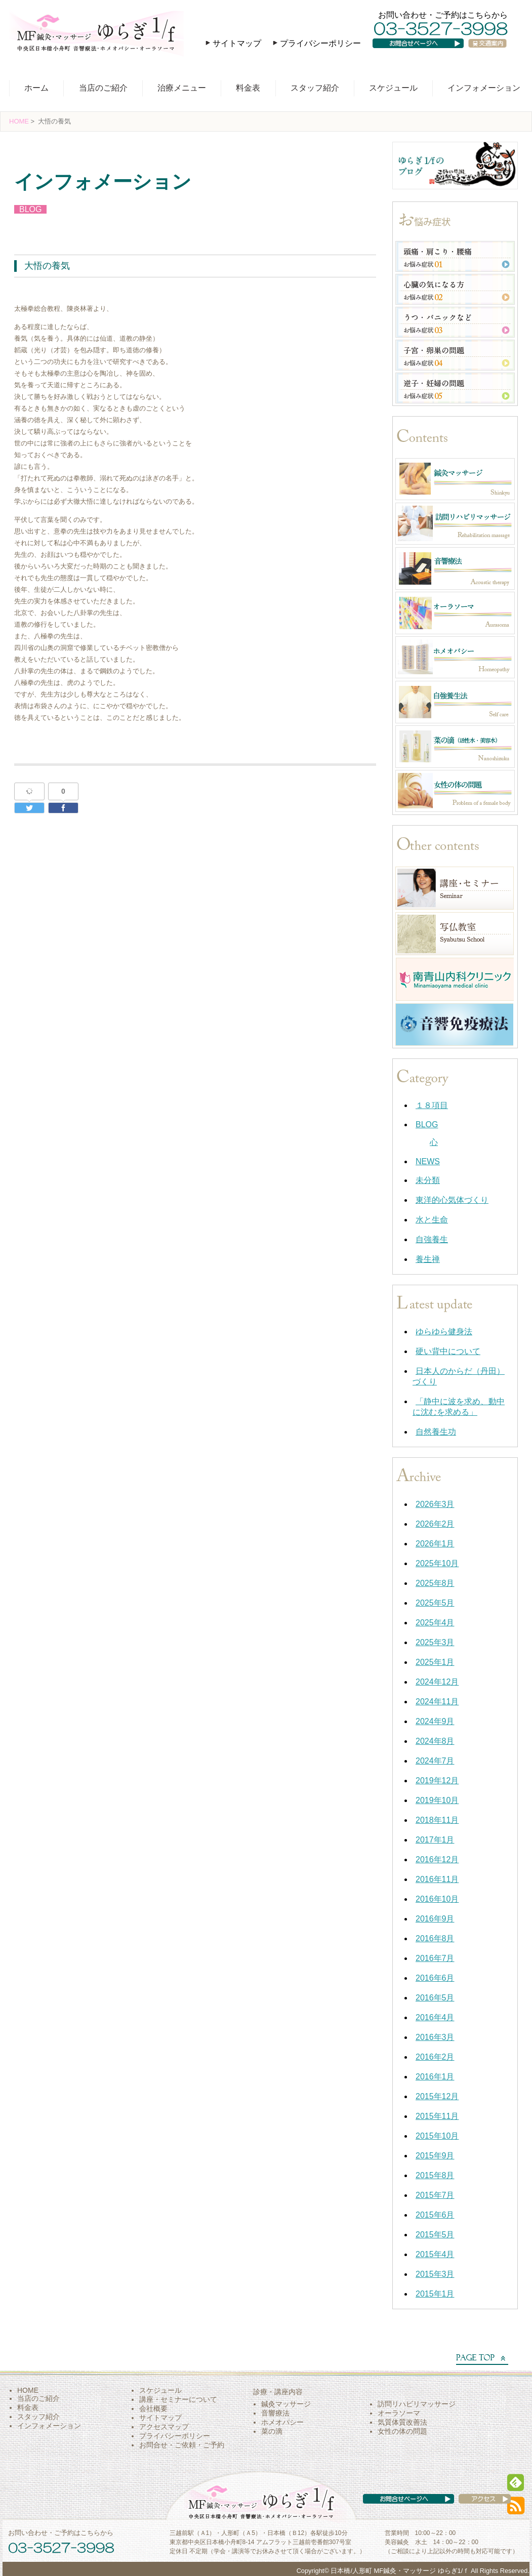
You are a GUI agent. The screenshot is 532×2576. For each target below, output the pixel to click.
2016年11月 (437, 1879)
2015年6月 (435, 2215)
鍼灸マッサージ (286, 2404)
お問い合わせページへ (425, 53)
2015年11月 (437, 2116)
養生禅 (428, 1259)
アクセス (475, 2509)
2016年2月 (435, 2057)
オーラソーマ (399, 2413)
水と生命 (432, 1219)
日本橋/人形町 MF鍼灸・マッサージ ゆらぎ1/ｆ (400, 2570)
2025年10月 (437, 1563)
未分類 (428, 1180)
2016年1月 (435, 2076)
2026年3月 (435, 1504)
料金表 (248, 88)
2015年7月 (435, 2195)
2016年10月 (437, 1899)
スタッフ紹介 (315, 88)
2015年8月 (435, 2175)
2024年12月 (437, 1682)
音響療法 (275, 2413)
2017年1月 (435, 1839)
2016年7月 (435, 1958)
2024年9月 (435, 1721)
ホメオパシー (282, 2422)
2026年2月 (435, 1524)
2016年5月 (435, 1997)
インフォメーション (483, 88)
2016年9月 (435, 1918)
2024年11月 (437, 1701)
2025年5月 (435, 1603)
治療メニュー (181, 88)
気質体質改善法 (402, 2422)
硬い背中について (448, 1351)
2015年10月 (437, 2136)
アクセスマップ (164, 2427)
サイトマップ (237, 43)
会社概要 (153, 2408)
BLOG (30, 209)
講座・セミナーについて (178, 2399)
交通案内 (491, 53)
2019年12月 (437, 1780)
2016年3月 (435, 2037)
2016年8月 (435, 1938)
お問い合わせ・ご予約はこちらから (443, 15)
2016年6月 (435, 1978)
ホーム (36, 88)
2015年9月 (435, 2155)
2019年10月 (437, 1800)
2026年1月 (435, 1543)
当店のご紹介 (103, 88)
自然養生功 (436, 1431)
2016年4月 (435, 2017)
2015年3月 (435, 2274)
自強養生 (432, 1239)
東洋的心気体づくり (452, 1200)
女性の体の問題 (402, 2431)
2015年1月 (435, 2293)
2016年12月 (437, 1859)
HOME (19, 121)
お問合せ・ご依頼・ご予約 (181, 2445)
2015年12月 (437, 2096)
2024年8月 (435, 1741)
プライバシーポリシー (320, 43)
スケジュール (393, 88)
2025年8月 (435, 1583)
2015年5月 (435, 2234)
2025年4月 (435, 1622)
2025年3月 (435, 1642)
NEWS (428, 1161)
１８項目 (432, 1105)
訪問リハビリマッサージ (417, 2404)
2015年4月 (435, 2254)
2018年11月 (437, 1820)
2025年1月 (435, 1662)
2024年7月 (435, 1760)
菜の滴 (271, 2431)
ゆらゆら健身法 (444, 1331)
